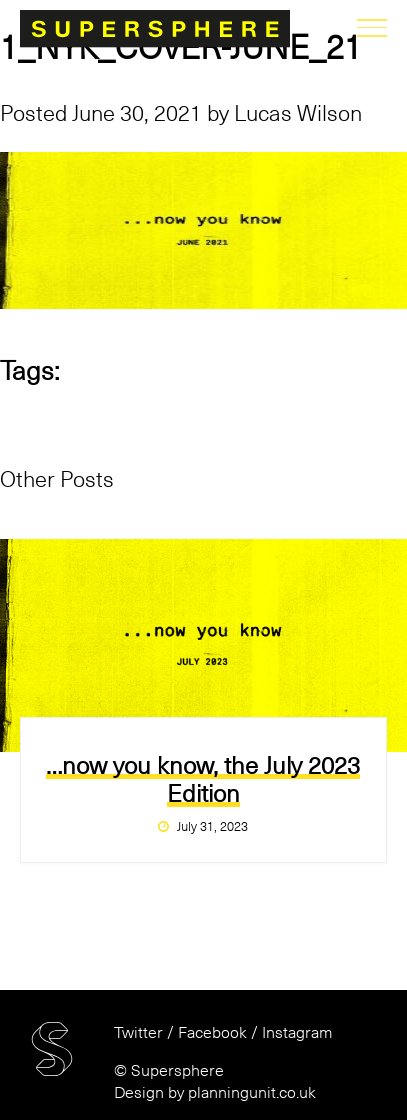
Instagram (297, 1033)
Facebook (212, 1033)
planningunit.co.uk (252, 1093)
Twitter (138, 1033)
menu (372, 28)
